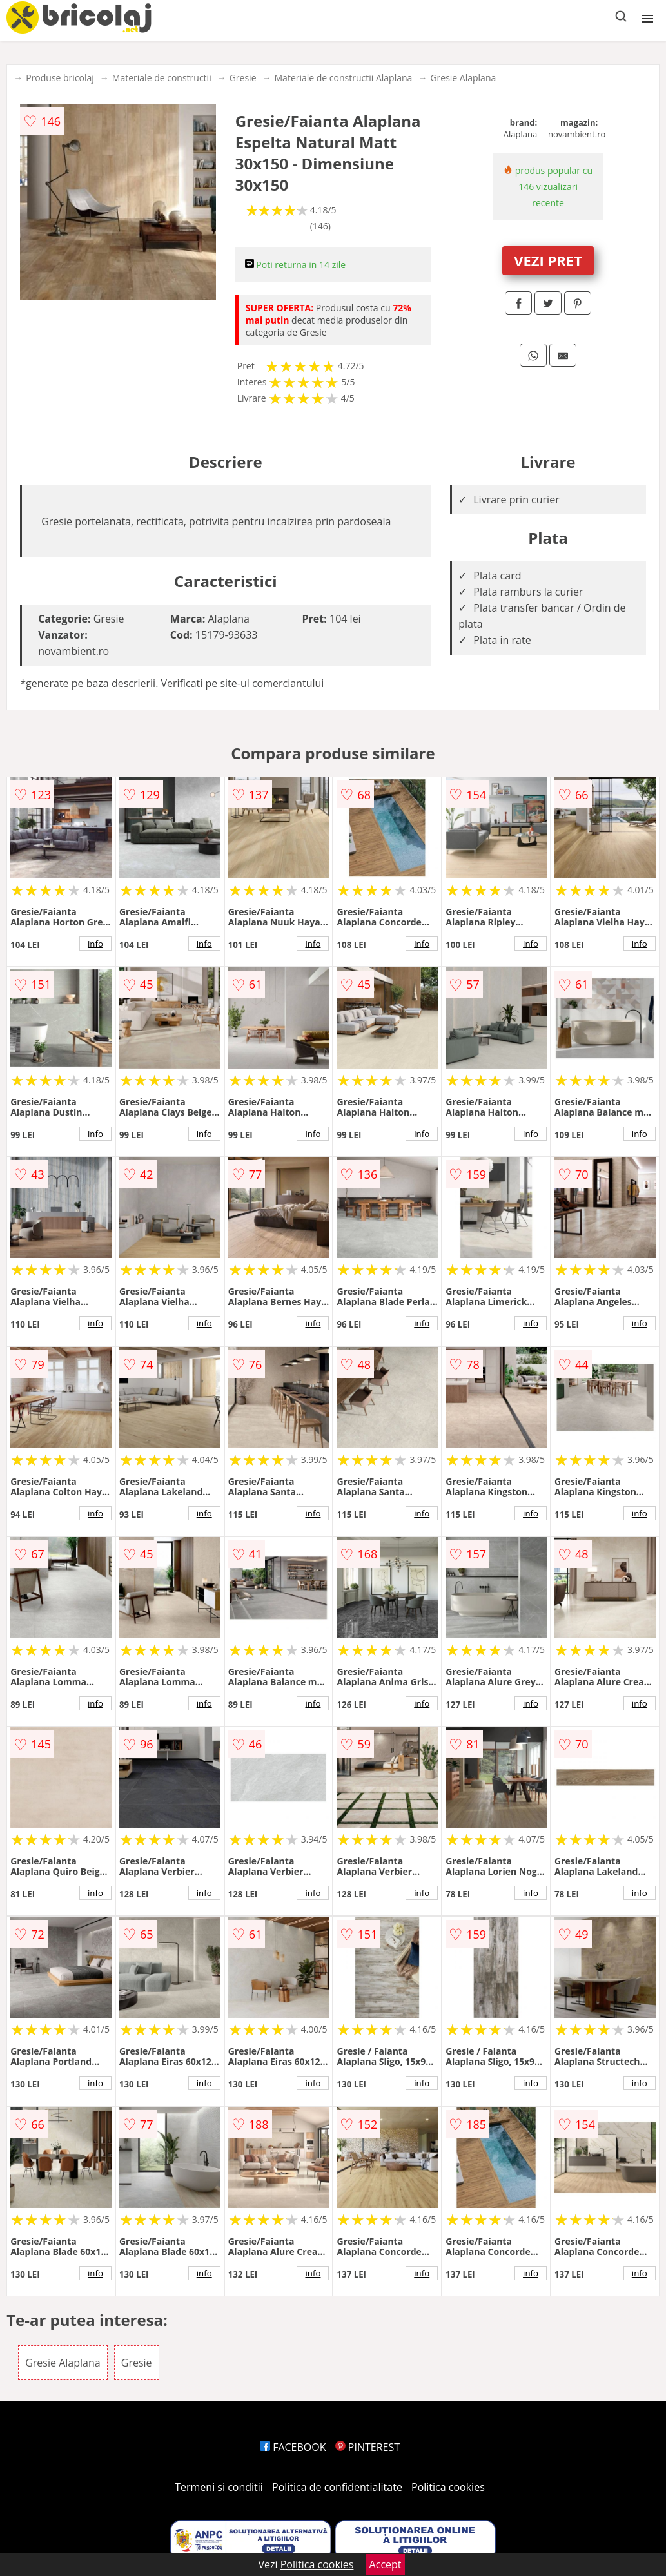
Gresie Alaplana (463, 78)
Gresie (243, 78)
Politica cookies (448, 2487)
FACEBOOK (293, 2447)
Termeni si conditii (219, 2487)
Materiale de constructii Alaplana (344, 78)
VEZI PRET (548, 260)
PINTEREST (367, 2447)
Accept (385, 2564)
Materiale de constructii (161, 78)
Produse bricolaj (60, 78)
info (95, 943)
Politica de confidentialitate (337, 2487)
